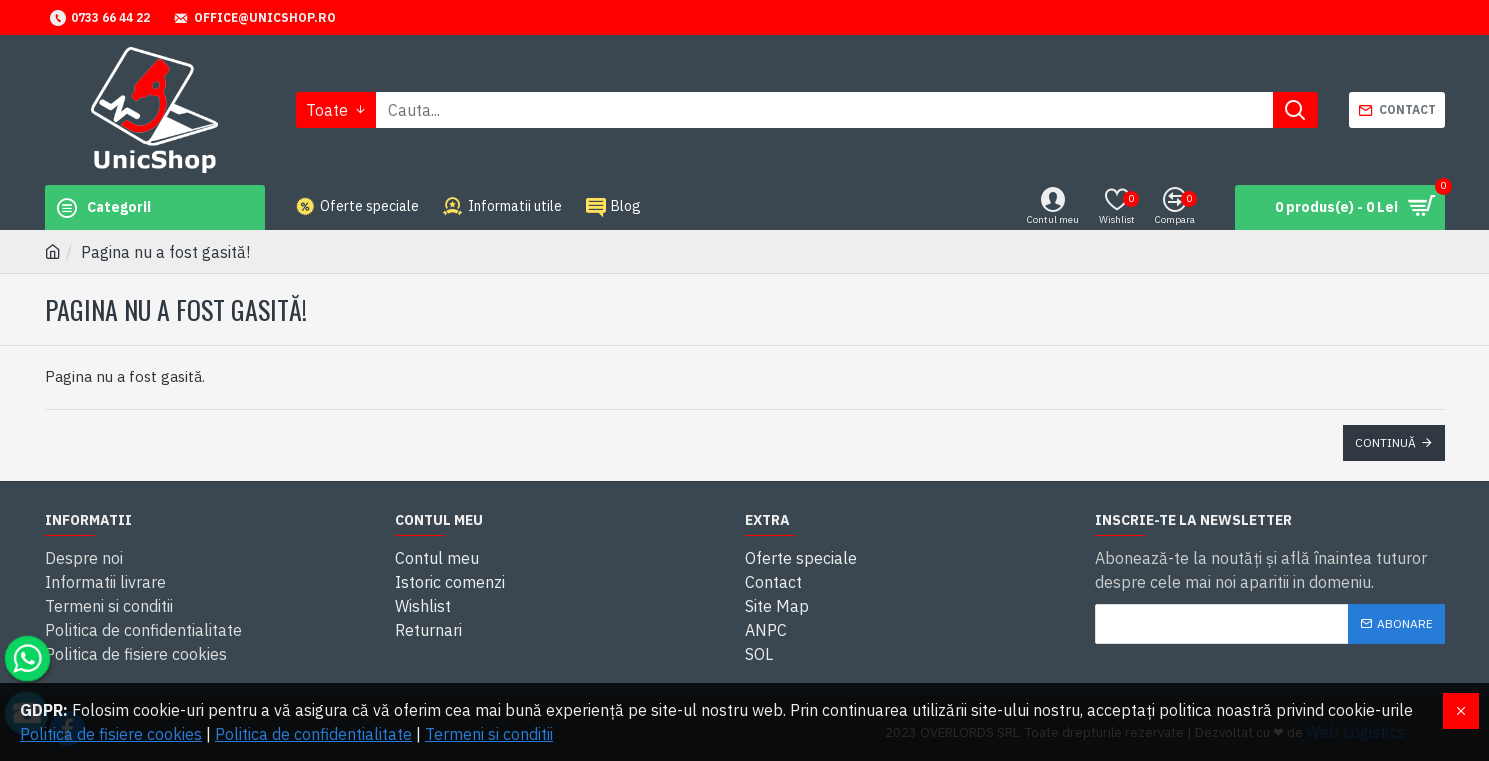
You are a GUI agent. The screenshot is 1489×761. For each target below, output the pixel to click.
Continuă (1385, 442)
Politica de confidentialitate (313, 734)
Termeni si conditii (489, 734)
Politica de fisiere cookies (111, 734)
